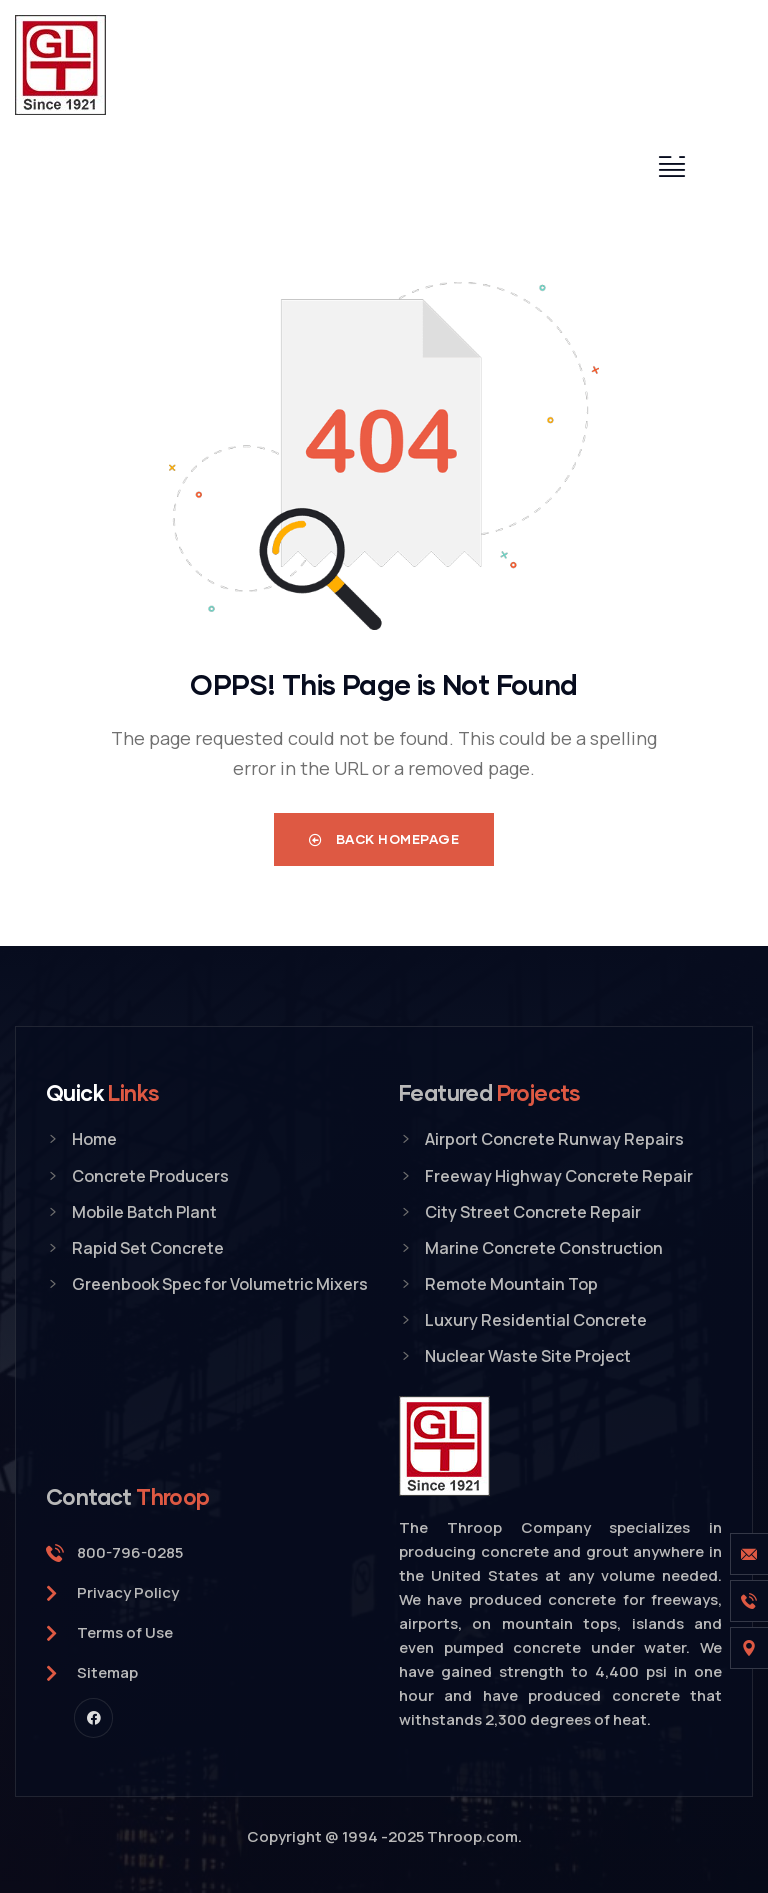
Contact (128, 1496)
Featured (490, 1092)
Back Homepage (384, 839)
